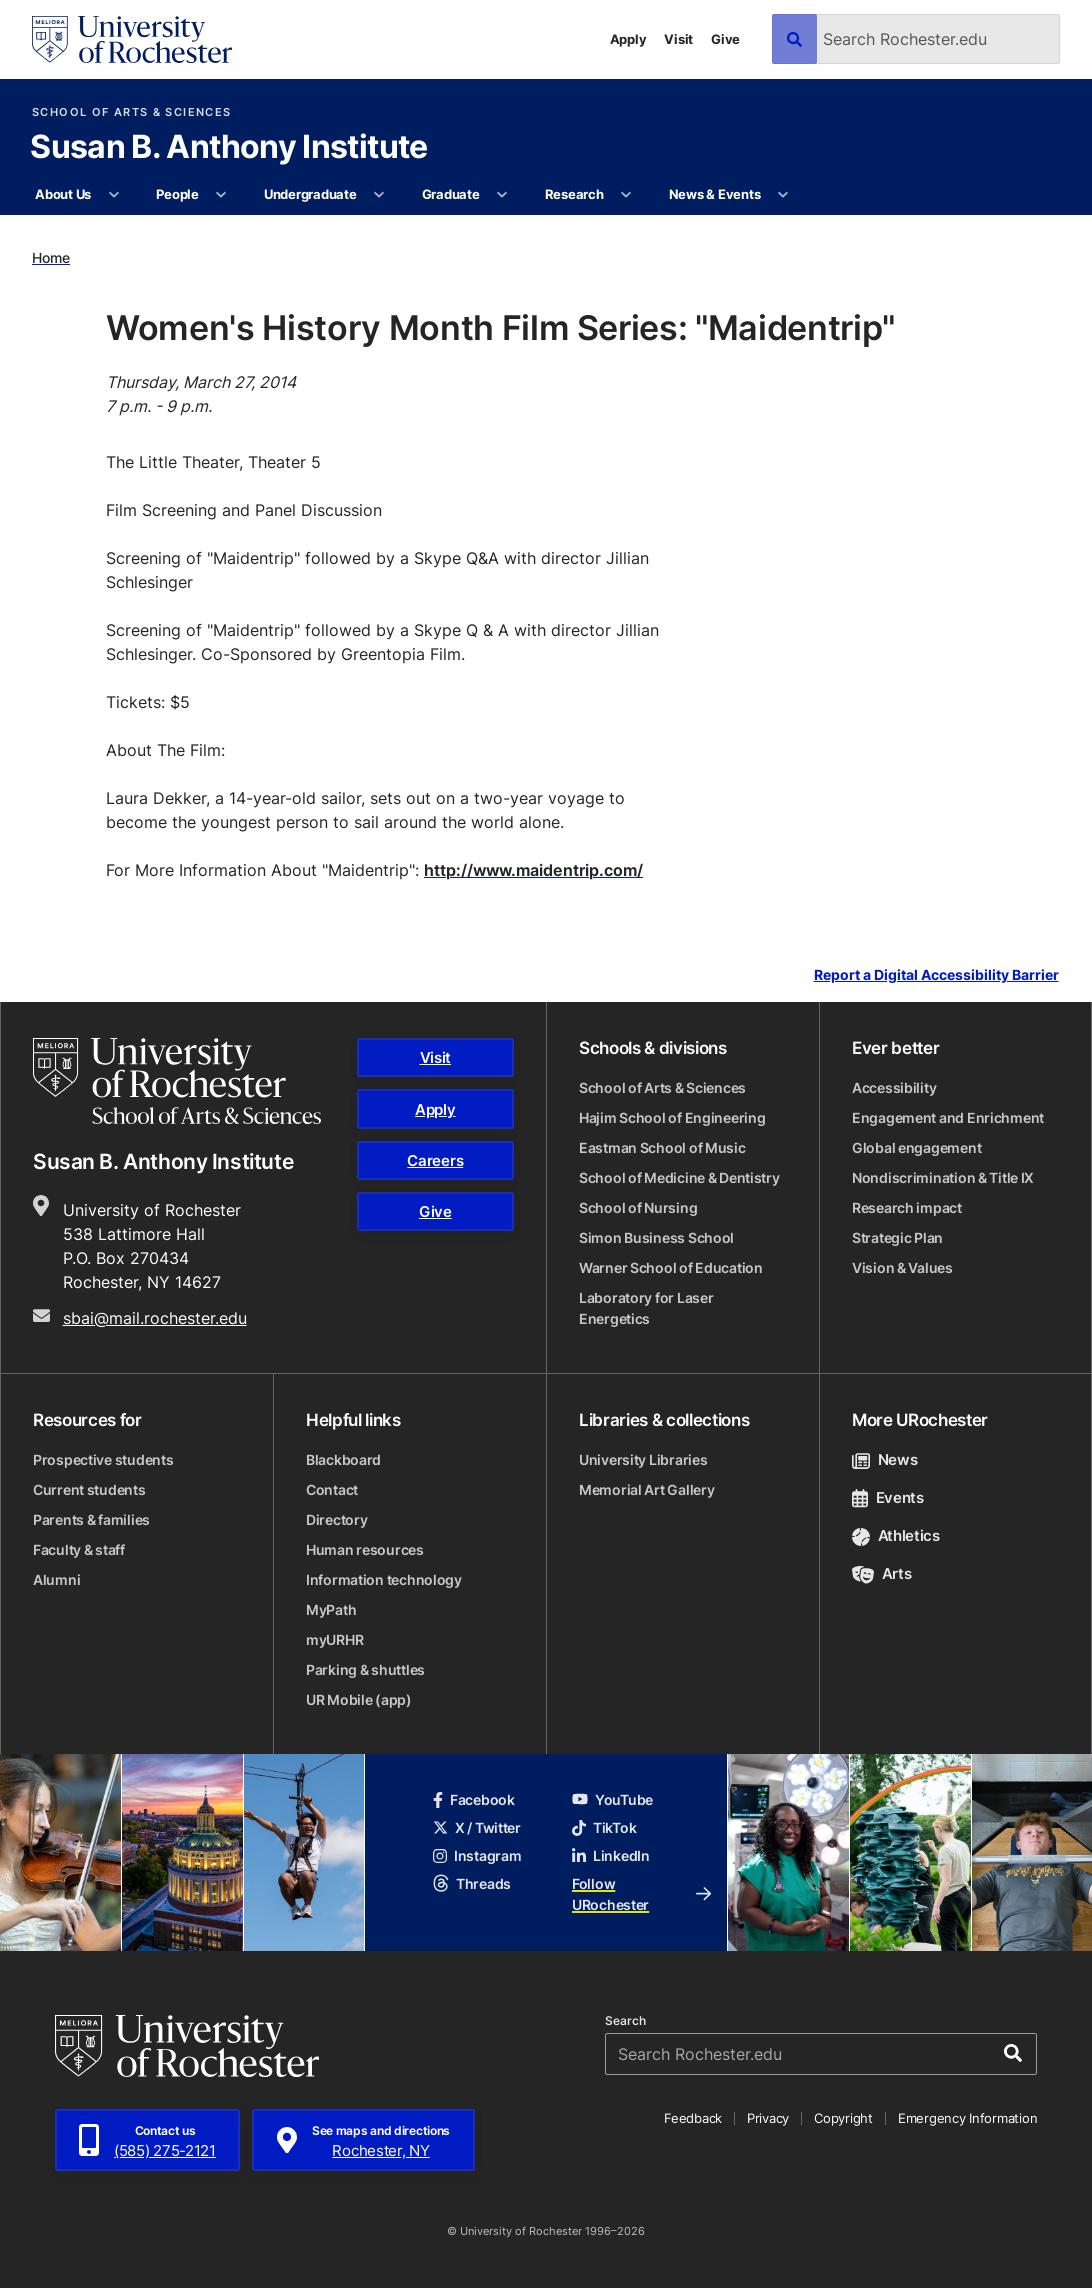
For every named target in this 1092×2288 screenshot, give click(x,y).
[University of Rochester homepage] (132, 39)
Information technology (384, 1579)
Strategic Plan (897, 1237)
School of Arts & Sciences (131, 112)
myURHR (334, 1639)
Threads (472, 1883)
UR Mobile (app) (359, 1699)
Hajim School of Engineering (672, 1117)
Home (51, 257)
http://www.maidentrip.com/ (533, 870)
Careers (435, 1160)
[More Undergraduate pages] (379, 195)
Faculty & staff (79, 1549)
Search (625, 2021)
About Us (63, 194)
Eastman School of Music (662, 1147)
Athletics (896, 1535)
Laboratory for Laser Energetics (646, 1308)
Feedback (693, 2118)
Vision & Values (902, 1267)
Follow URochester (641, 1894)
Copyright (843, 2118)
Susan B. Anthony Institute (228, 148)
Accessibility (894, 1087)
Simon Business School (656, 1237)
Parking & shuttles (365, 1669)
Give (725, 39)
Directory (336, 1519)
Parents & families (91, 1519)
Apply (628, 39)
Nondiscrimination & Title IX (943, 1177)
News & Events (715, 194)
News (884, 1459)
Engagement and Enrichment (948, 1117)
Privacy (768, 2118)
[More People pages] (221, 195)
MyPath (331, 1609)
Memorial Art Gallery (646, 1489)
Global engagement (916, 1147)
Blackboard (343, 1459)
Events (888, 1497)
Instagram (477, 1855)
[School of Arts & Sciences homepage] (177, 1081)
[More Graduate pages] (502, 195)
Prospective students (103, 1459)
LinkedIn (611, 1855)
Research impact (907, 1207)
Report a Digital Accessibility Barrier (936, 975)
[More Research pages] (626, 195)
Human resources (365, 1549)
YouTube (612, 1799)
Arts (881, 1573)
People (177, 194)
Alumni (56, 1579)
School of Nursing (638, 1207)
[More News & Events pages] (783, 195)
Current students (89, 1489)
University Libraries (643, 1459)
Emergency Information (968, 2118)
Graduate (451, 194)
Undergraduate (310, 194)
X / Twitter (477, 1827)
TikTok (604, 1827)
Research (574, 194)
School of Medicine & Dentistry (679, 1177)
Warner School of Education (671, 1267)
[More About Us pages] (113, 195)
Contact (332, 1489)
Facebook (474, 1799)
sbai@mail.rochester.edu (155, 1318)
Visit (678, 39)
